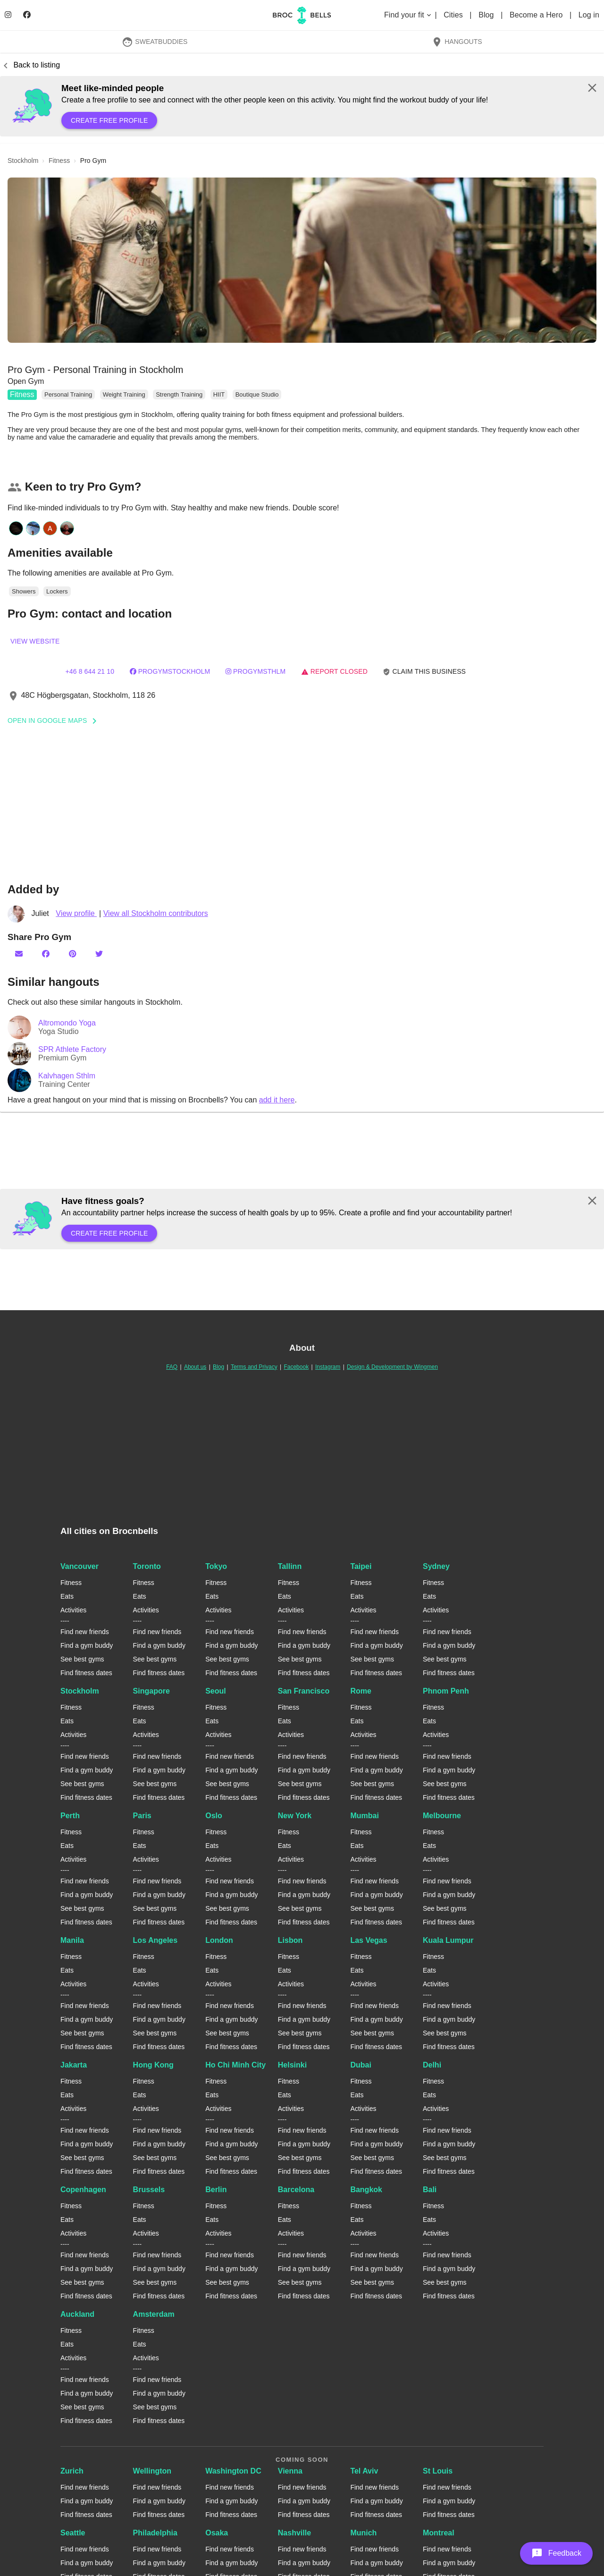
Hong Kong (153, 2065)
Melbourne (442, 1816)
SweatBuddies (155, 41)
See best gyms (82, 1659)
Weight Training (124, 394)
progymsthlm (256, 671)
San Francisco (303, 1691)
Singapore (151, 1691)
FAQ (171, 1367)
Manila (72, 1940)
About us (195, 1367)
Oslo (213, 1816)
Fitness (22, 394)
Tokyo (216, 1566)
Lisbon (290, 1940)
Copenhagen (83, 2190)
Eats (67, 1596)
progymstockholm (170, 671)
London (219, 1940)
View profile (76, 913)
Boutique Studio (257, 394)
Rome (360, 1691)
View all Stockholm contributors (155, 913)
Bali (429, 2190)
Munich (363, 2533)
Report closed (334, 671)
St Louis (438, 2471)
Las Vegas (368, 1940)
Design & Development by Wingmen (392, 1367)
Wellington (152, 2471)
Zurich (72, 2471)
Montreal (438, 2533)
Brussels (149, 2190)
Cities (454, 15)
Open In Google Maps (55, 720)
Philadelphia (155, 2533)
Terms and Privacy (254, 1367)
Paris (142, 1816)
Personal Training (68, 394)
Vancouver (79, 1566)
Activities (73, 1610)
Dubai (360, 2065)
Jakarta (73, 2065)
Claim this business (424, 672)
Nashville (294, 2533)
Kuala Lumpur (448, 1940)
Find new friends (84, 1631)
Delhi (432, 2065)
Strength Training (179, 394)
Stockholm (79, 1691)
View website (34, 641)
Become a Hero (537, 15)
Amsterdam (154, 2314)
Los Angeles (155, 1940)
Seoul (215, 1691)
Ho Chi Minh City (235, 2065)
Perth (70, 1816)
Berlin (215, 2190)
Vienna (290, 2471)
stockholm (23, 160)
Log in (589, 15)
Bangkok (366, 2190)
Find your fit (408, 15)
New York (294, 1816)
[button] (302, 260)
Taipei (360, 1566)
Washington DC (233, 2471)
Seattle (72, 2533)
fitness (59, 160)
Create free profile (109, 120)
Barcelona (296, 2190)
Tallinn (290, 1566)
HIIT (219, 394)
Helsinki (292, 2065)
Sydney (436, 1566)
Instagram (327, 1367)
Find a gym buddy (86, 1645)
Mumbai (364, 1816)
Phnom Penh (446, 1691)
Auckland (77, 2314)
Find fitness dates (86, 1673)
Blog (487, 15)
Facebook (296, 1367)
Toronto (147, 1566)
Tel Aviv (364, 2471)
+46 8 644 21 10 (89, 671)
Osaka (216, 2533)
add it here (277, 1100)
